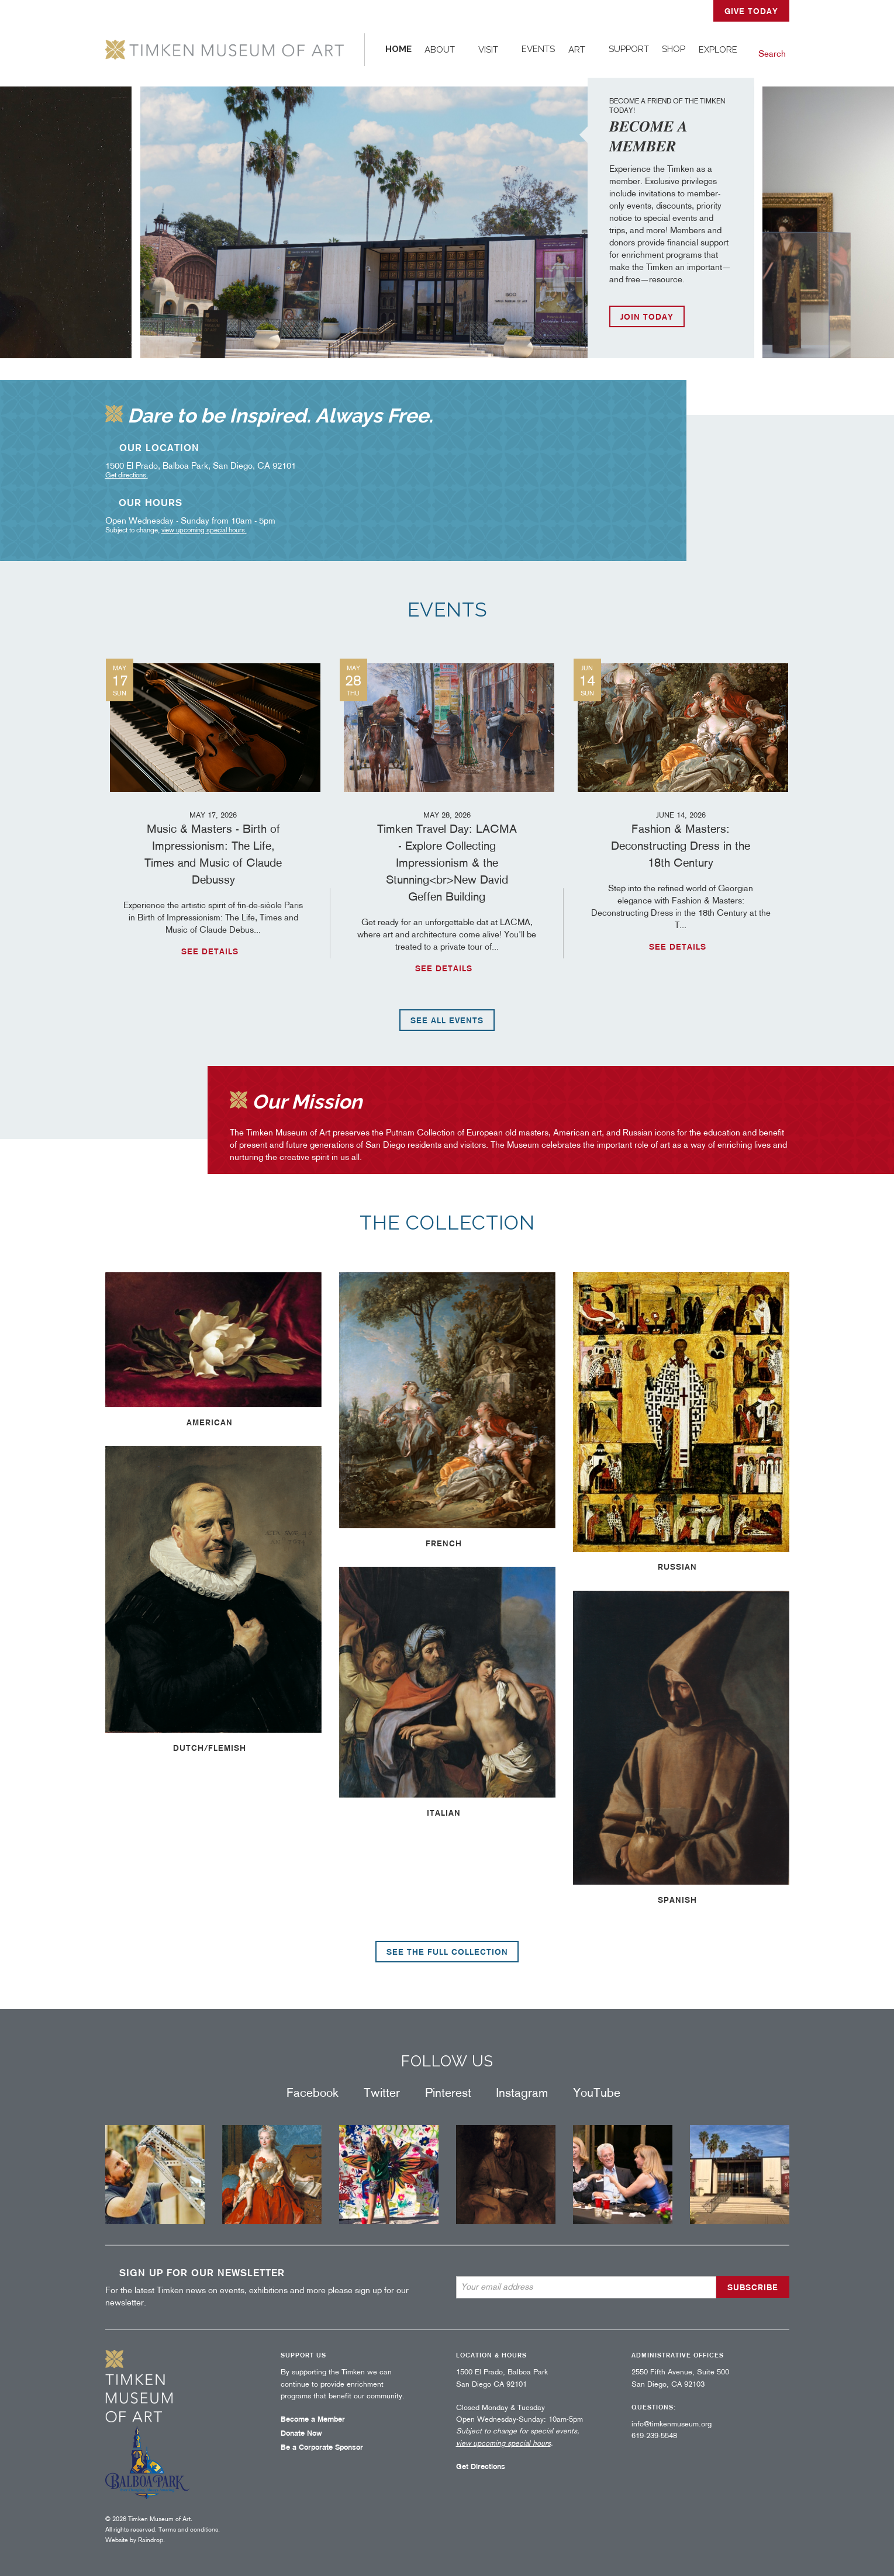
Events (538, 49)
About (439, 49)
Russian (677, 1566)
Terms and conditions (188, 2529)
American (210, 1422)
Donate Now (301, 2433)
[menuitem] (398, 49)
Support (629, 49)
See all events (447, 1020)
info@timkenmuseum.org (671, 2423)
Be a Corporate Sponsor (322, 2447)
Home (398, 49)
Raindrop (150, 2540)
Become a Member (313, 2419)
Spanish (677, 1900)
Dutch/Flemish (209, 1748)
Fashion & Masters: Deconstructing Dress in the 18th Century (680, 839)
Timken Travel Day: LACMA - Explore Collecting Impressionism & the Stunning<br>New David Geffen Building (447, 856)
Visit (488, 49)
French (444, 1543)
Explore (718, 49)
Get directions (125, 474)
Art (576, 49)
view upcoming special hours (203, 529)
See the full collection (447, 1952)
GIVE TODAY (751, 11)
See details (210, 951)
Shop (673, 49)
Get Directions (480, 2466)
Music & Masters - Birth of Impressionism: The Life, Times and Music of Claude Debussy (213, 848)
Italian (444, 1812)
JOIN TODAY (647, 317)
